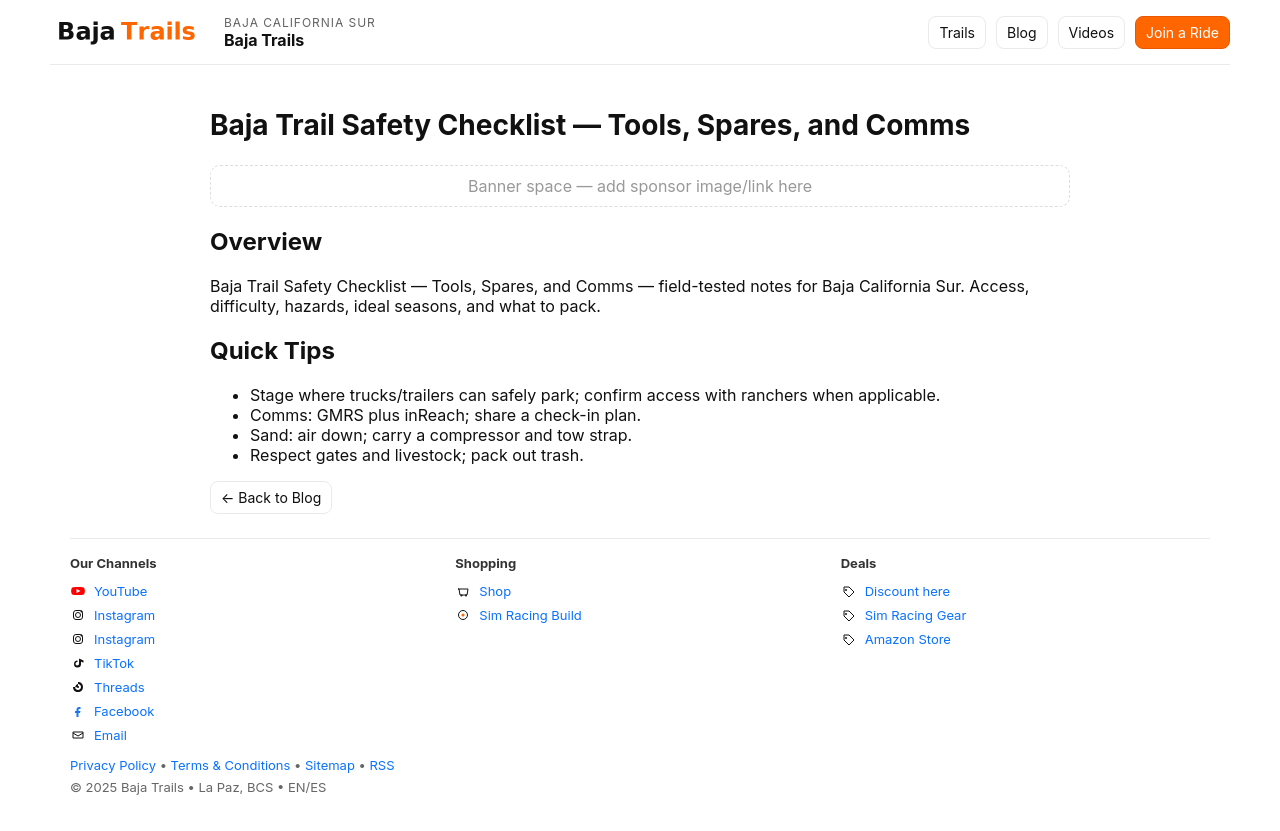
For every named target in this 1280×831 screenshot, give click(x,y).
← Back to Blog (271, 497)
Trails (957, 32)
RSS (382, 765)
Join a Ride (1182, 32)
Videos (1092, 32)
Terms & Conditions (231, 765)
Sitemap (330, 765)
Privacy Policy (113, 765)
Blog (1022, 32)
